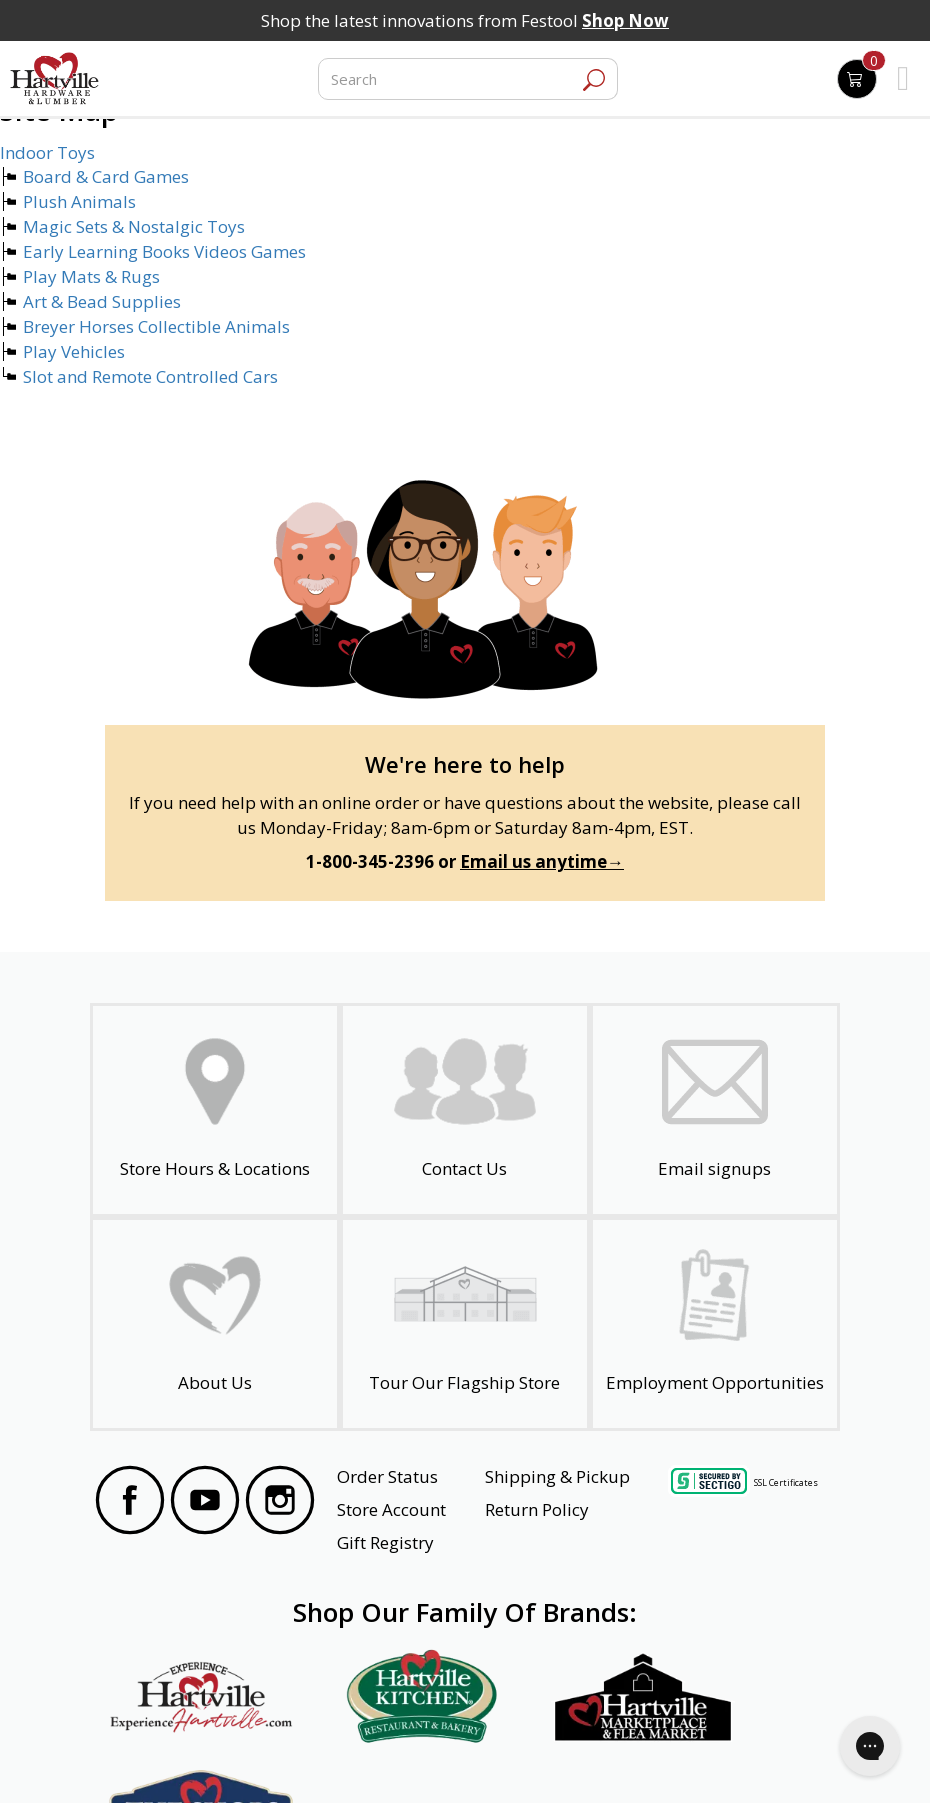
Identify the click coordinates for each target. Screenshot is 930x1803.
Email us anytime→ (542, 861)
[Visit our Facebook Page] (130, 1503)
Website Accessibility (172, 1761)
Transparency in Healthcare (562, 1761)
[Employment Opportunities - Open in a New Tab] (715, 1324)
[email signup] (715, 1110)
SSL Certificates (786, 1482)
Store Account (391, 1509)
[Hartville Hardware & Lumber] (55, 79)
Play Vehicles (74, 351)
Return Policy (537, 1509)
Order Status (387, 1476)
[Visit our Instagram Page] (280, 1503)
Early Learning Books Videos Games (164, 251)
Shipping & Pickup (557, 1476)
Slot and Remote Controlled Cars (150, 376)
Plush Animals (79, 201)
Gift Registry (385, 1542)
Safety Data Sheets (403, 1761)
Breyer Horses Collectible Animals (156, 326)
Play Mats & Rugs (91, 276)
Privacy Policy (288, 1761)
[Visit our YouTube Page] (205, 1503)
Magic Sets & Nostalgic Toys (134, 226)
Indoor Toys (47, 152)
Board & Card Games (106, 176)
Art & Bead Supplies (102, 301)
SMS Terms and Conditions (739, 1761)
